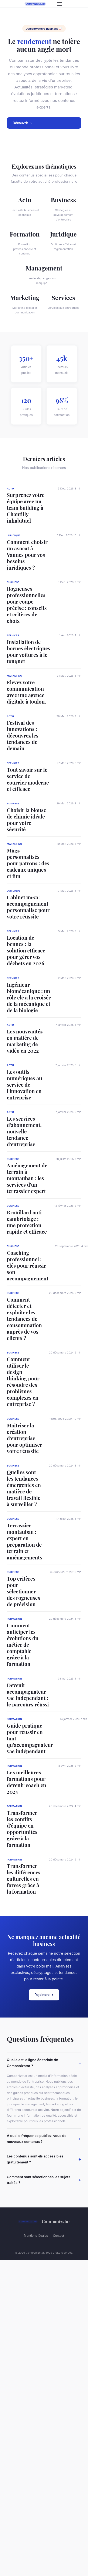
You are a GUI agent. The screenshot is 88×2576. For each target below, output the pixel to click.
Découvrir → (22, 123)
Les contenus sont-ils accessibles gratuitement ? (35, 2159)
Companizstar (44, 2221)
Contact (58, 2235)
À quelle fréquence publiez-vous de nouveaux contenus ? (36, 2139)
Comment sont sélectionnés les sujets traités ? (38, 2180)
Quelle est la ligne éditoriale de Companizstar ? (32, 2063)
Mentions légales (36, 2235)
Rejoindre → (44, 1995)
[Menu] (59, 3)
